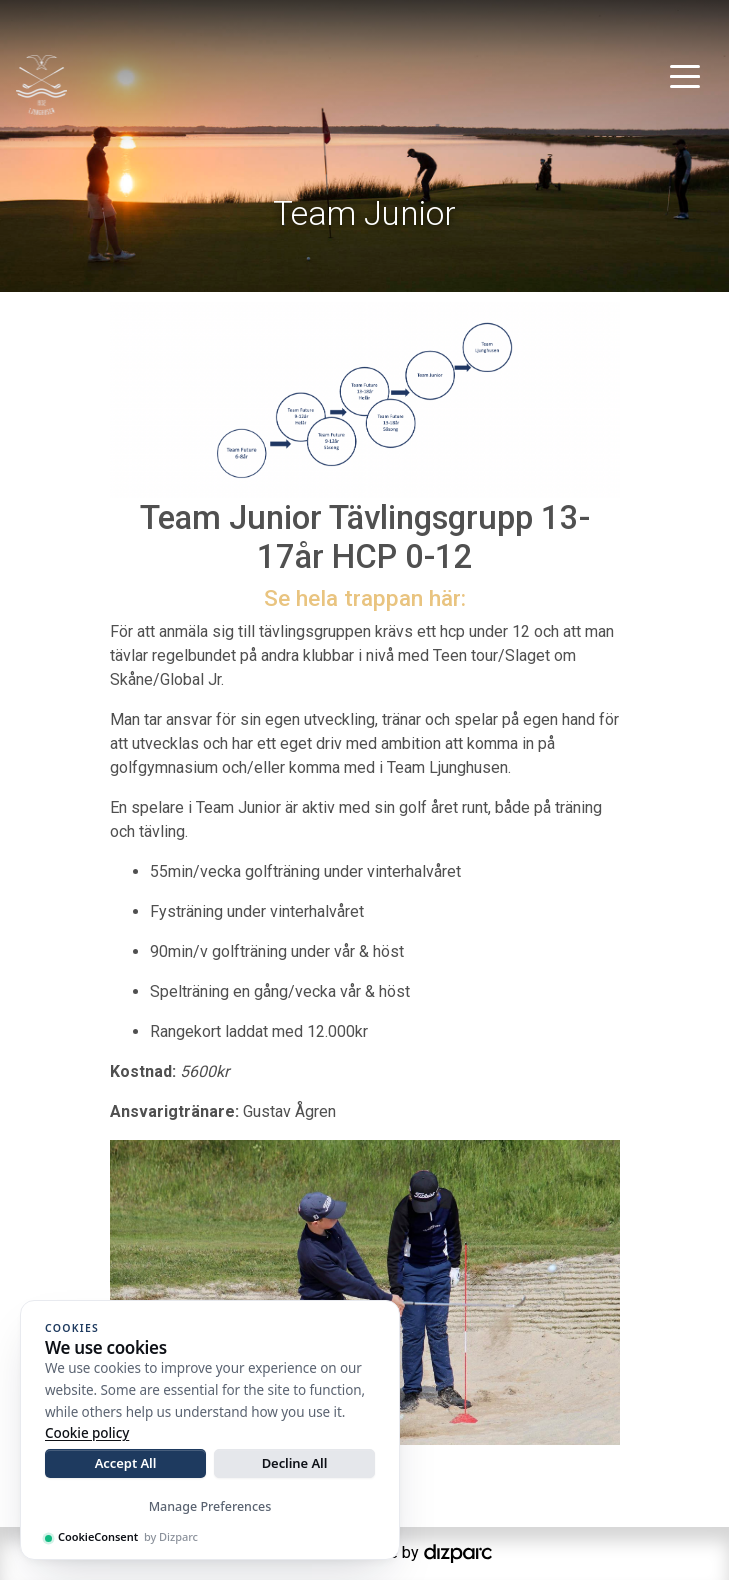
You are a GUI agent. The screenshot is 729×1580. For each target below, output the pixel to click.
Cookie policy (87, 1433)
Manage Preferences (210, 1506)
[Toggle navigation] (685, 75)
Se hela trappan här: (365, 598)
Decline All (295, 1463)
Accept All (126, 1463)
